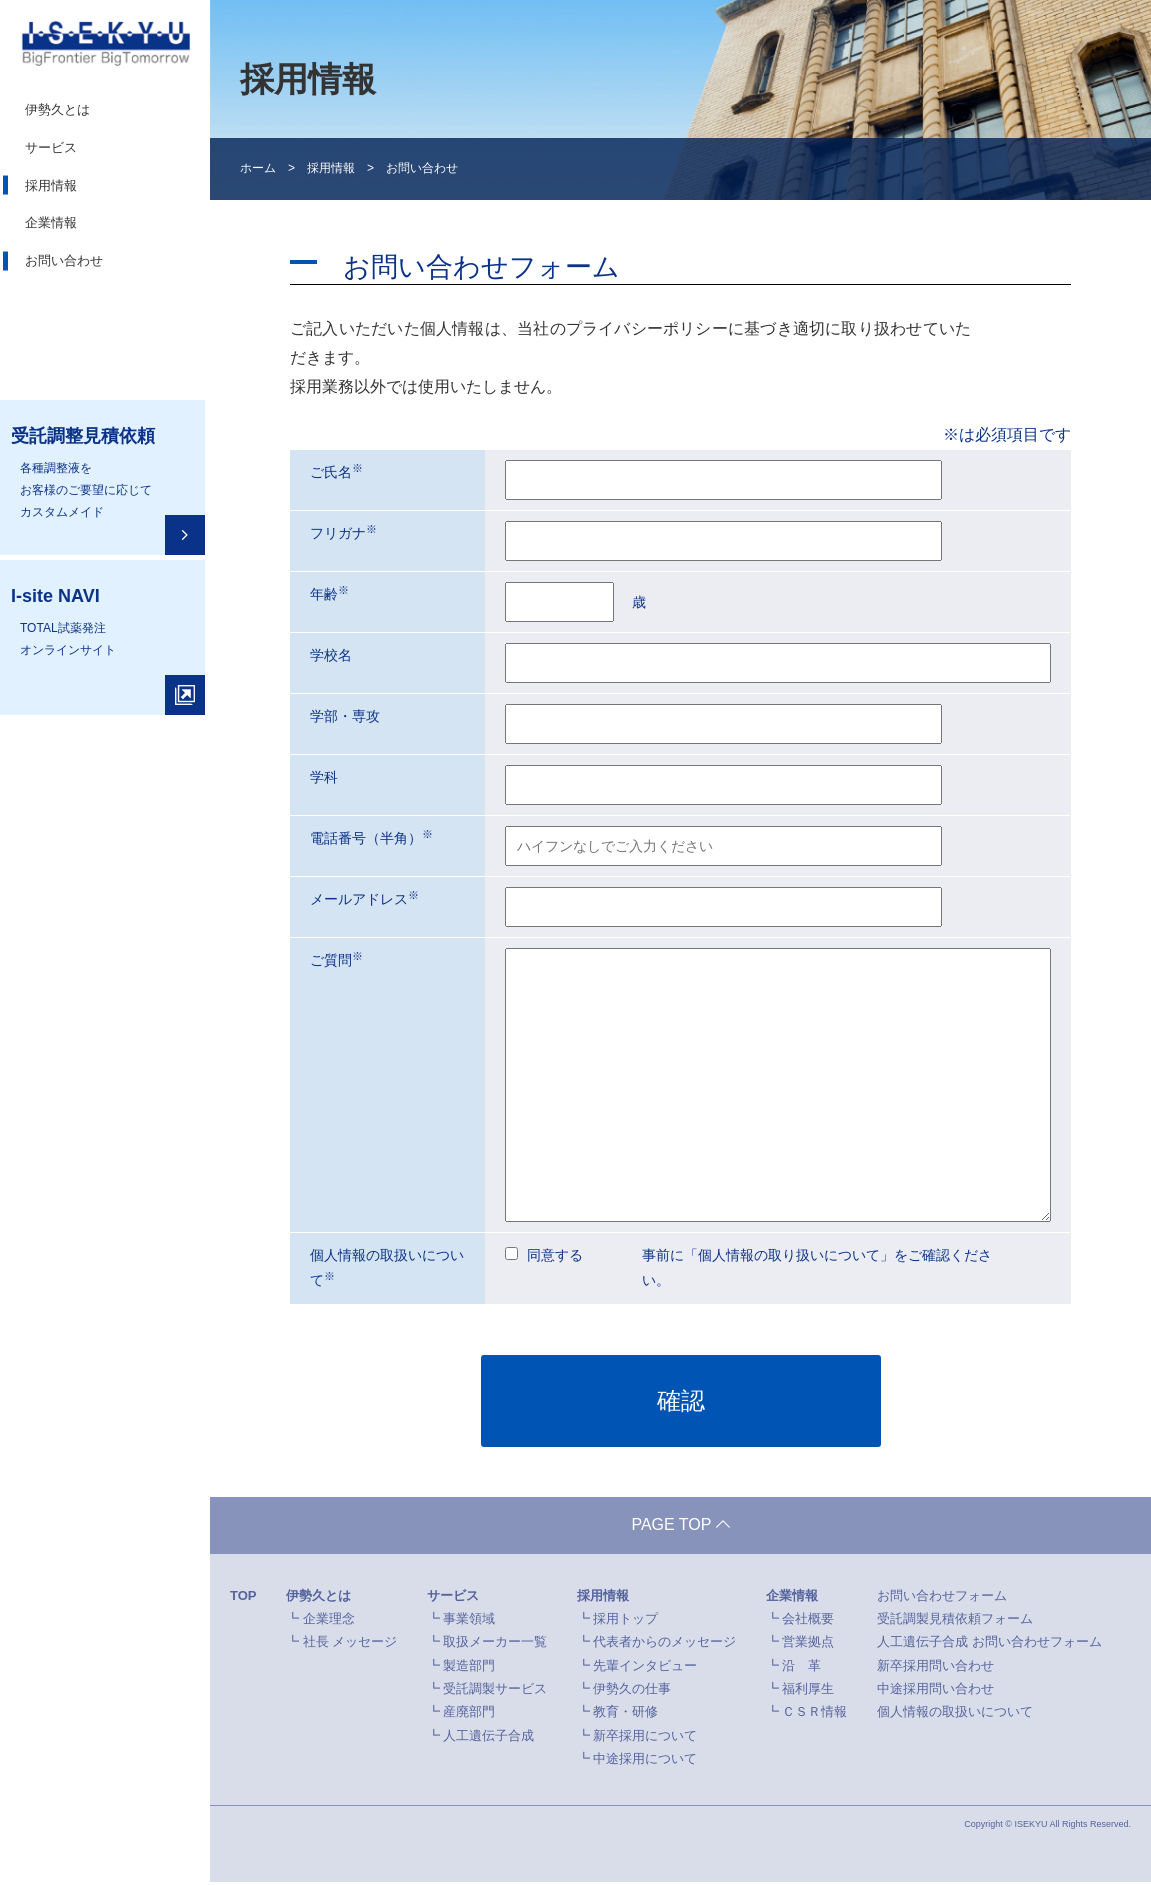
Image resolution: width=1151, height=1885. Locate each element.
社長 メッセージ (350, 1644)
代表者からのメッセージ (664, 1644)
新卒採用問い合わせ (935, 1668)
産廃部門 (469, 1714)
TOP (243, 1597)
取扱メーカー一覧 (495, 1644)
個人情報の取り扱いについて (789, 1255)
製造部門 (469, 1668)
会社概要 (808, 1621)
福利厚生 (808, 1691)
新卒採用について (645, 1738)
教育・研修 (625, 1714)
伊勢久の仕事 (632, 1691)
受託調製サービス (495, 1691)
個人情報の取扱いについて (955, 1714)
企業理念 (329, 1621)
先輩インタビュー (645, 1668)
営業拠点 (808, 1644)
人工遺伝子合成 (488, 1738)
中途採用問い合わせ (935, 1691)
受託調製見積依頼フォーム (955, 1621)
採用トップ (625, 1621)
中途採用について (645, 1761)
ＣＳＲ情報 (814, 1714)
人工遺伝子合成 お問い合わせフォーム (989, 1644)
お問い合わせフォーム (942, 1597)
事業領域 (469, 1621)
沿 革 (801, 1668)
